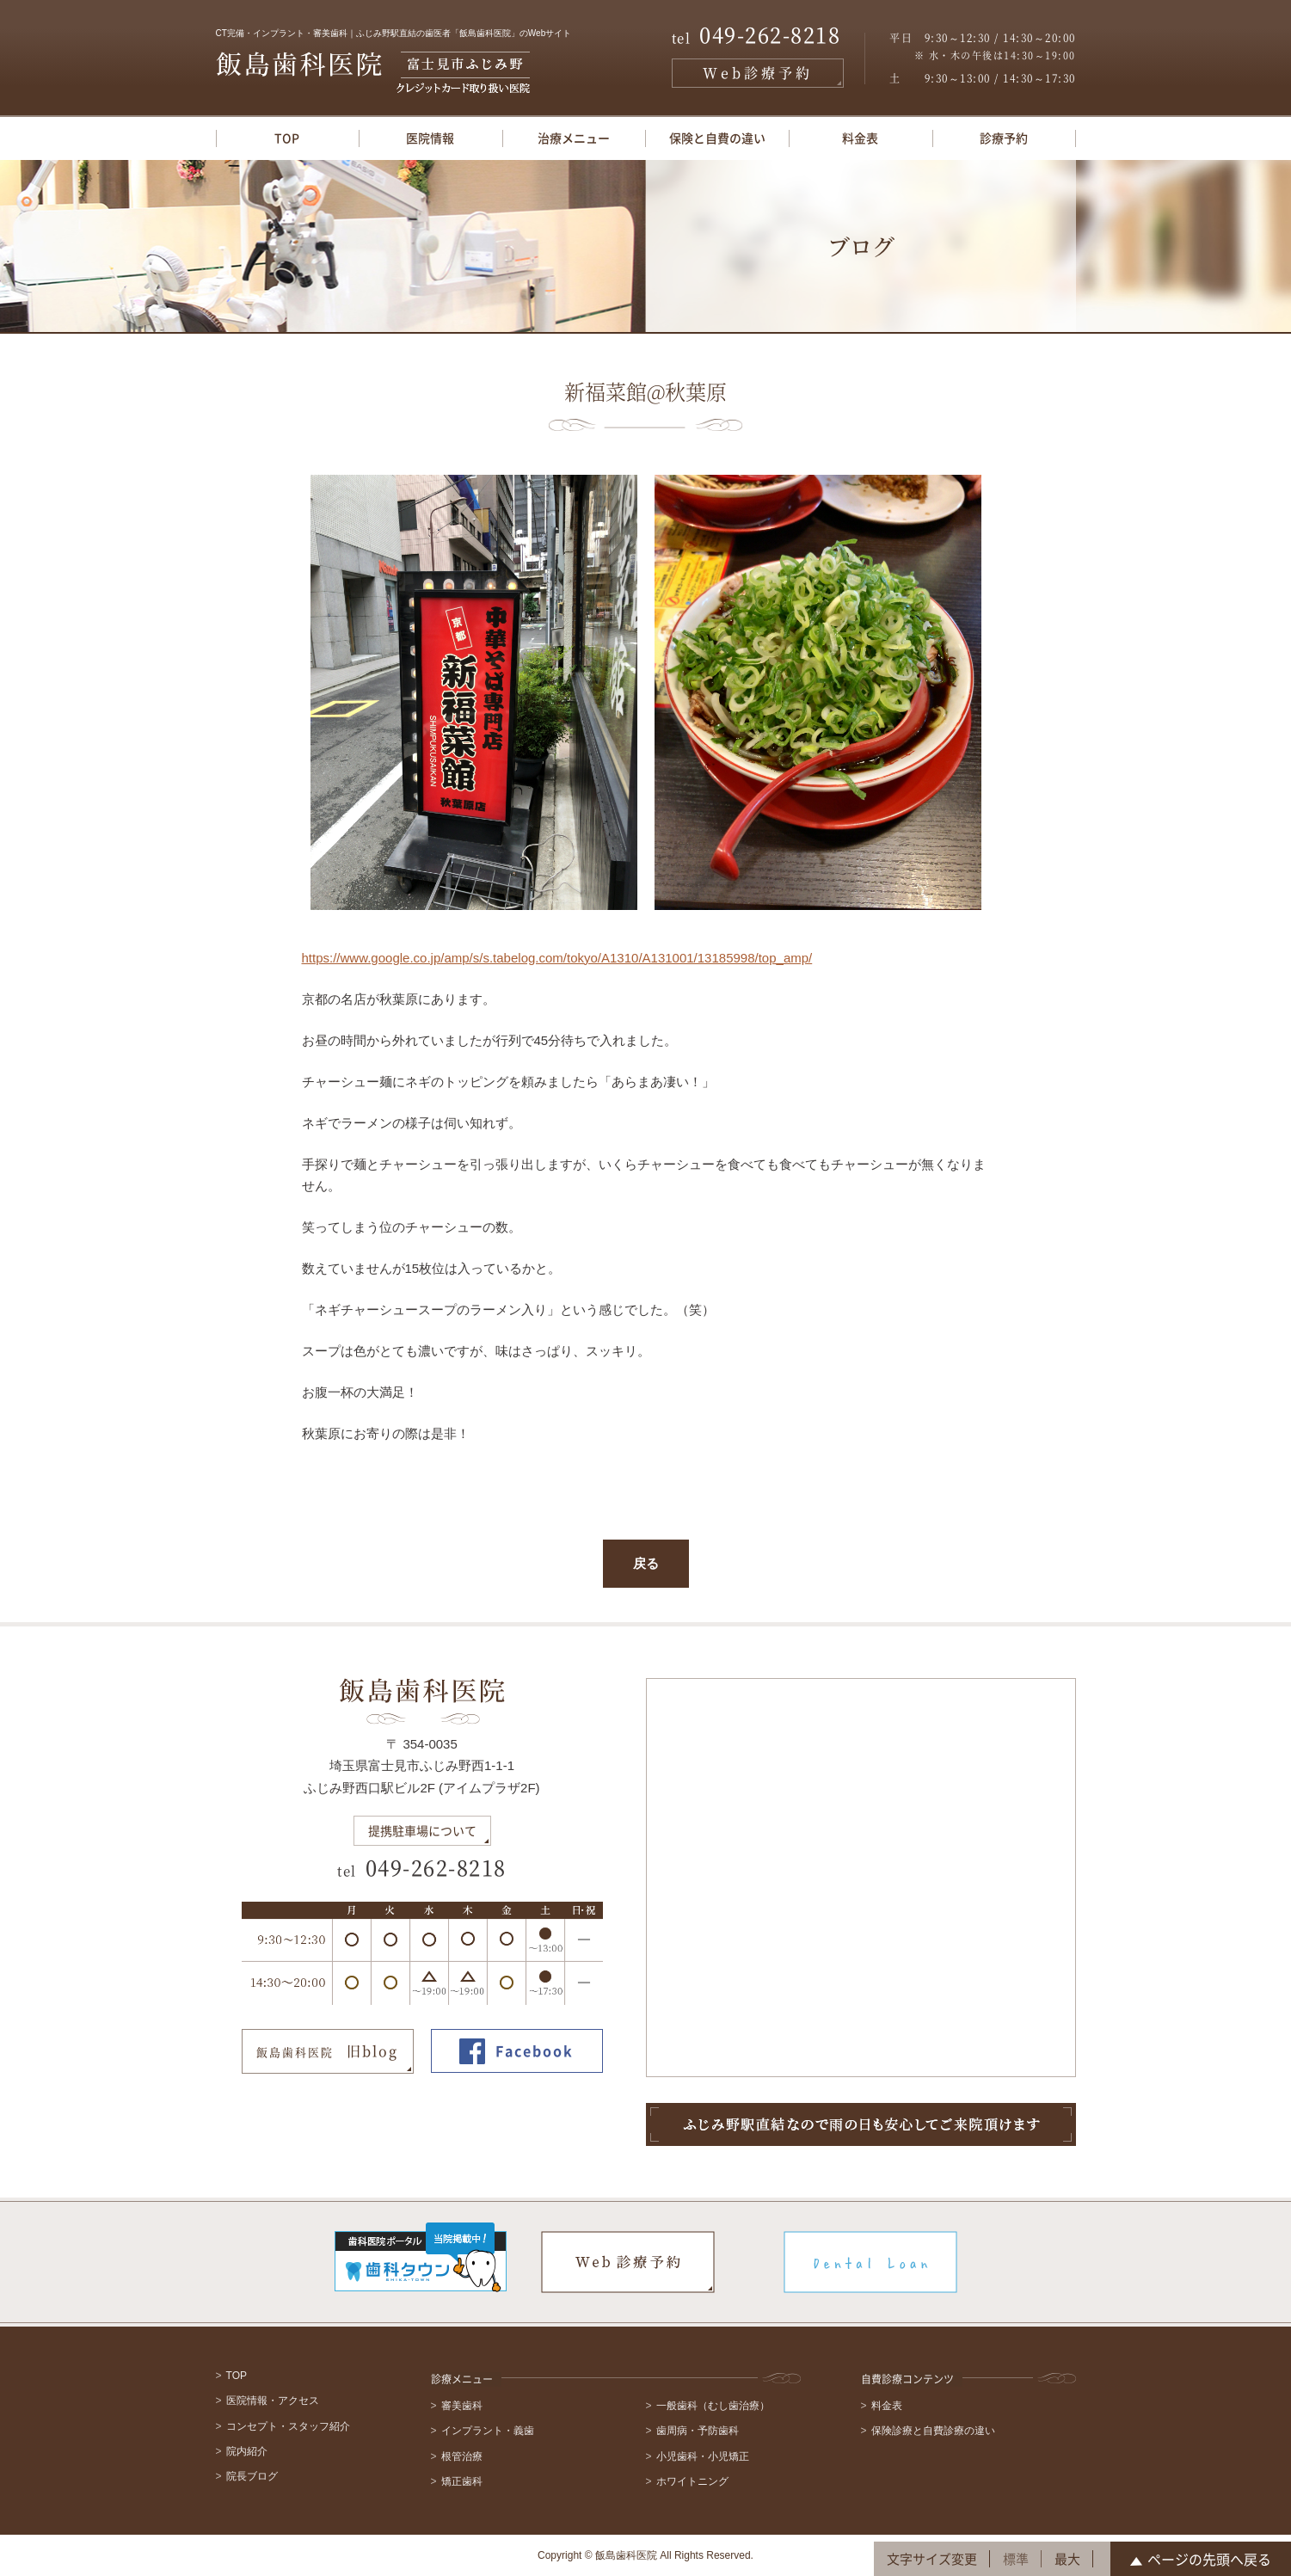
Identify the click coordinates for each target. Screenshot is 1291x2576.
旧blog (327, 2052)
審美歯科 (462, 2406)
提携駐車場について (422, 1830)
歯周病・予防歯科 (697, 2431)
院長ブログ (252, 2476)
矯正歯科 (462, 2481)
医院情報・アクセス (272, 2401)
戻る (646, 1563)
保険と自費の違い (717, 137)
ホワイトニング (692, 2481)
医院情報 (430, 137)
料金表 (860, 137)
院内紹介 (246, 2451)
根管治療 (462, 2456)
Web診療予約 (758, 73)
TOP (286, 137)
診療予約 (1004, 137)
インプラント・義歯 (487, 2431)
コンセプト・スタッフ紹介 (288, 2426)
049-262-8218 (756, 36)
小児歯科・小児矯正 (702, 2456)
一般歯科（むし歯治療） (713, 2406)
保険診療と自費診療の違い (933, 2431)
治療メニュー (574, 137)
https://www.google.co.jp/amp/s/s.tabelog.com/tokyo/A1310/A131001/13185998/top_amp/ (557, 957)
